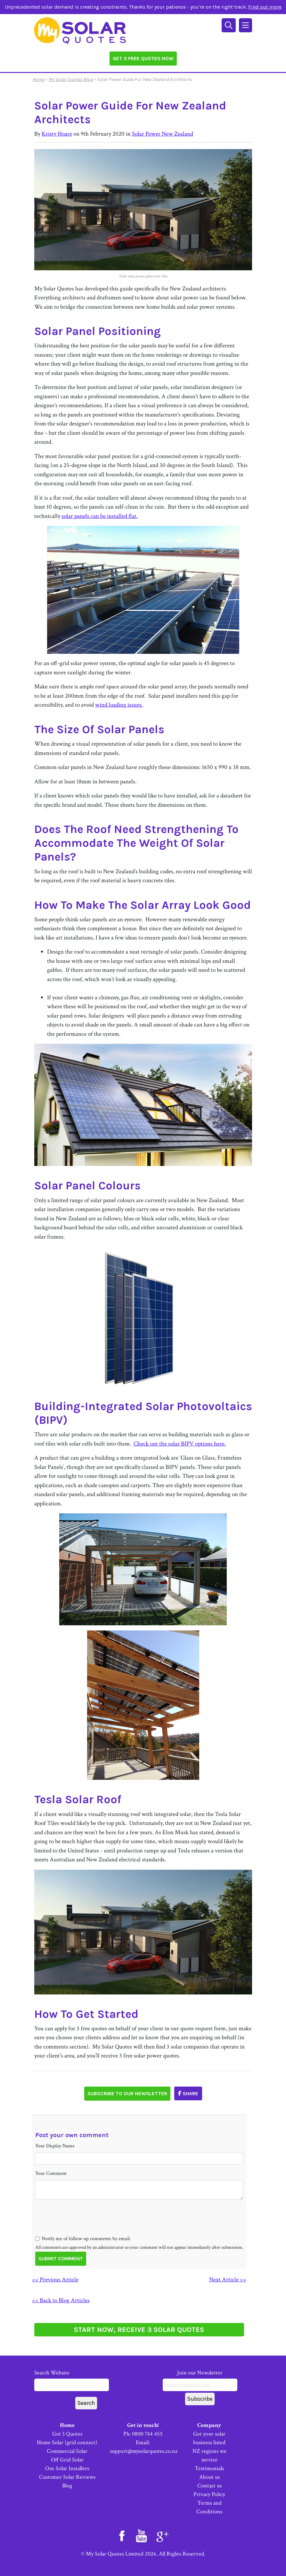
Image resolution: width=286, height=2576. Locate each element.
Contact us (209, 2485)
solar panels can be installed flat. (99, 516)
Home (39, 79)
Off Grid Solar (67, 2459)
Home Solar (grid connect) (67, 2442)
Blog (67, 2485)
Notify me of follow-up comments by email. (86, 2238)
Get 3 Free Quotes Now (143, 58)
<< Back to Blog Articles (61, 2300)
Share (188, 2093)
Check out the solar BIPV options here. (180, 1444)
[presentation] (84, 2229)
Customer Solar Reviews (67, 2477)
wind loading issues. (119, 705)
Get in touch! (143, 2425)
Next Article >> (227, 2280)
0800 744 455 (147, 2433)
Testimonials (209, 2468)
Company (209, 2425)
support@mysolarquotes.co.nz (143, 2451)
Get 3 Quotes (67, 2433)
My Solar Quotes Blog (71, 79)
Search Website (71, 2380)
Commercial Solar (67, 2451)
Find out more (265, 7)
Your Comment (51, 2173)
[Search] (229, 24)
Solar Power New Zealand (162, 134)
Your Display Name (55, 2146)
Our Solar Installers (67, 2468)
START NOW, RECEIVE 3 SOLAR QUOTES (139, 2330)
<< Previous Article (55, 2280)
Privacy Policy (209, 2494)
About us (209, 2477)
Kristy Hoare (57, 134)
